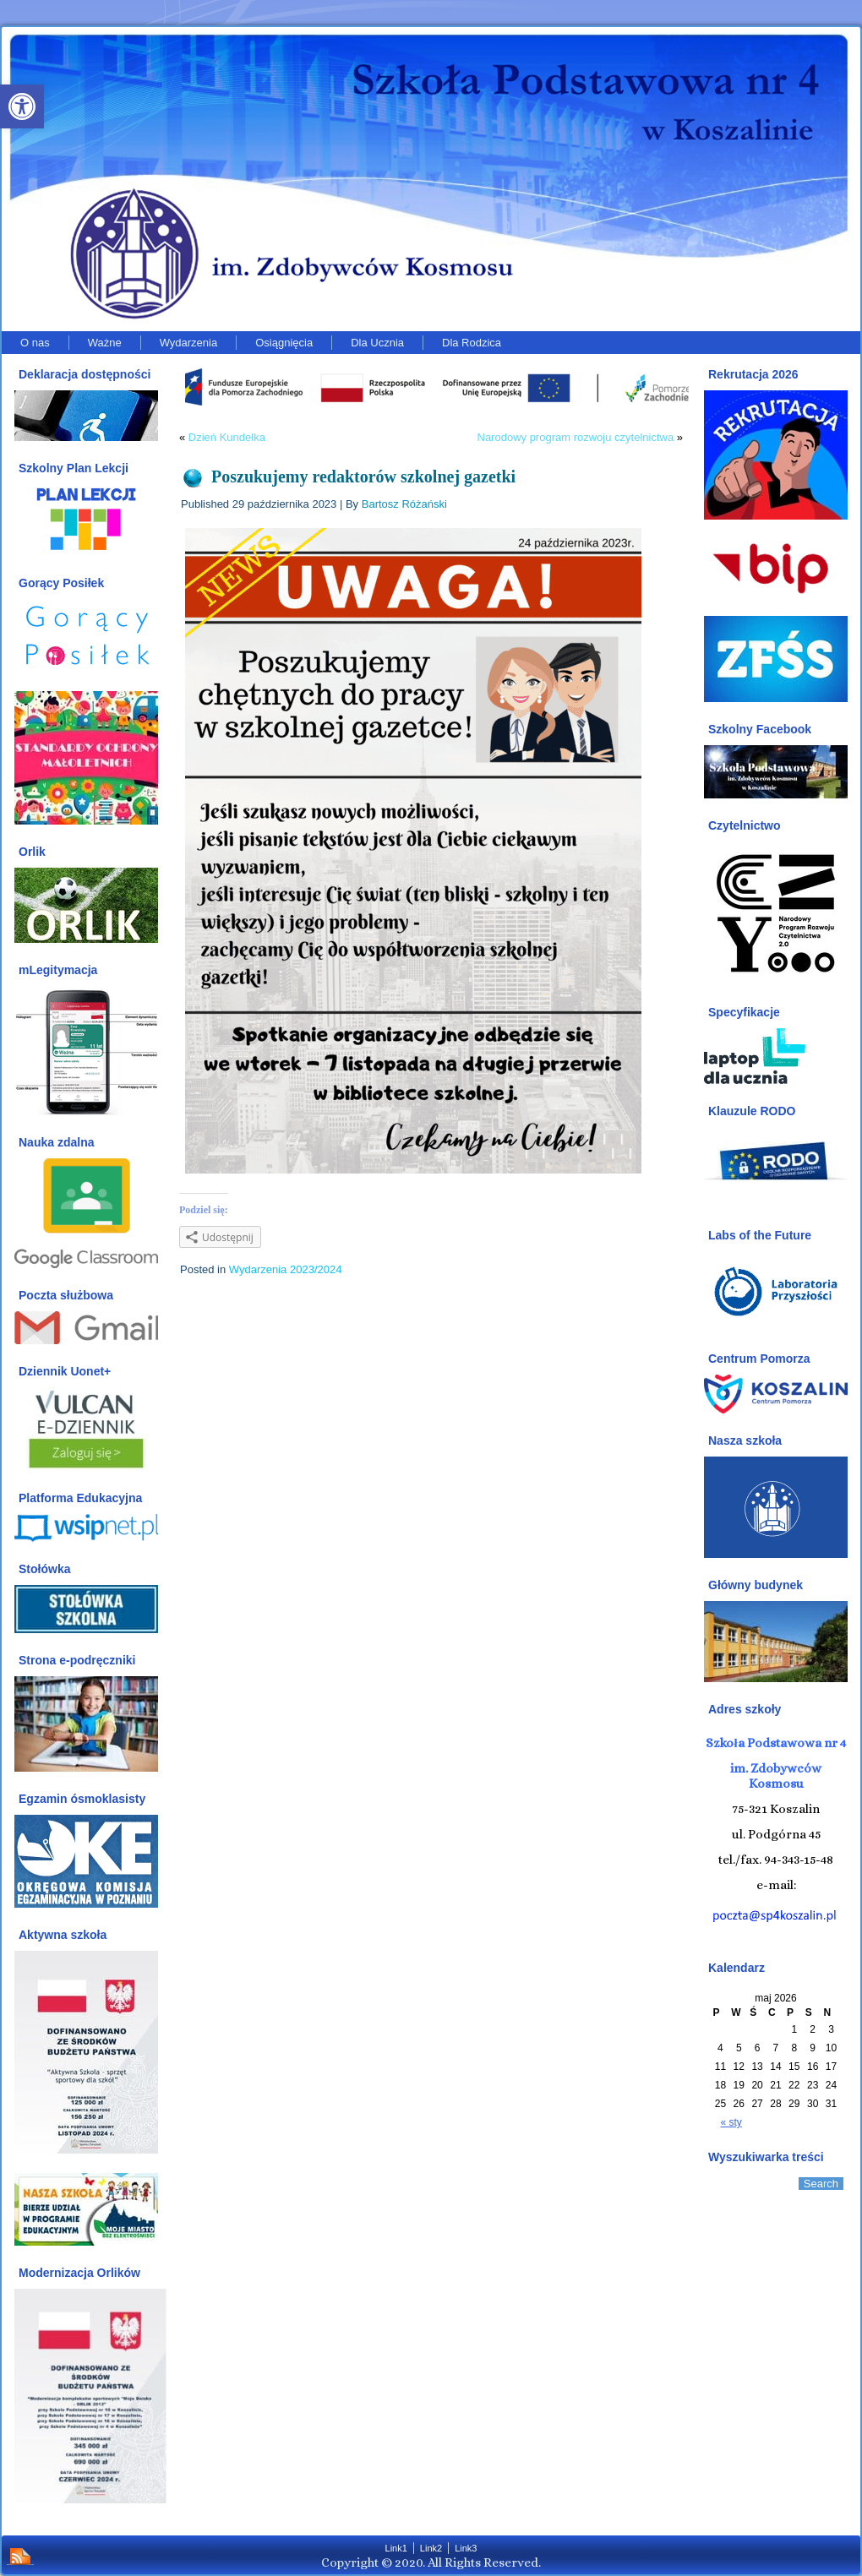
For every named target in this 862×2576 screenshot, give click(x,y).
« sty (731, 2122)
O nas (35, 342)
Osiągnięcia (284, 342)
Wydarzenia (189, 342)
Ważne (105, 342)
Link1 (396, 2548)
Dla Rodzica (471, 342)
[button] (22, 106)
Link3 (466, 2548)
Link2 (431, 2548)
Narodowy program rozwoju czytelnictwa (575, 437)
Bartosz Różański (404, 504)
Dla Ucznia (377, 342)
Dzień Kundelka (226, 437)
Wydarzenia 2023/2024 (285, 1269)
